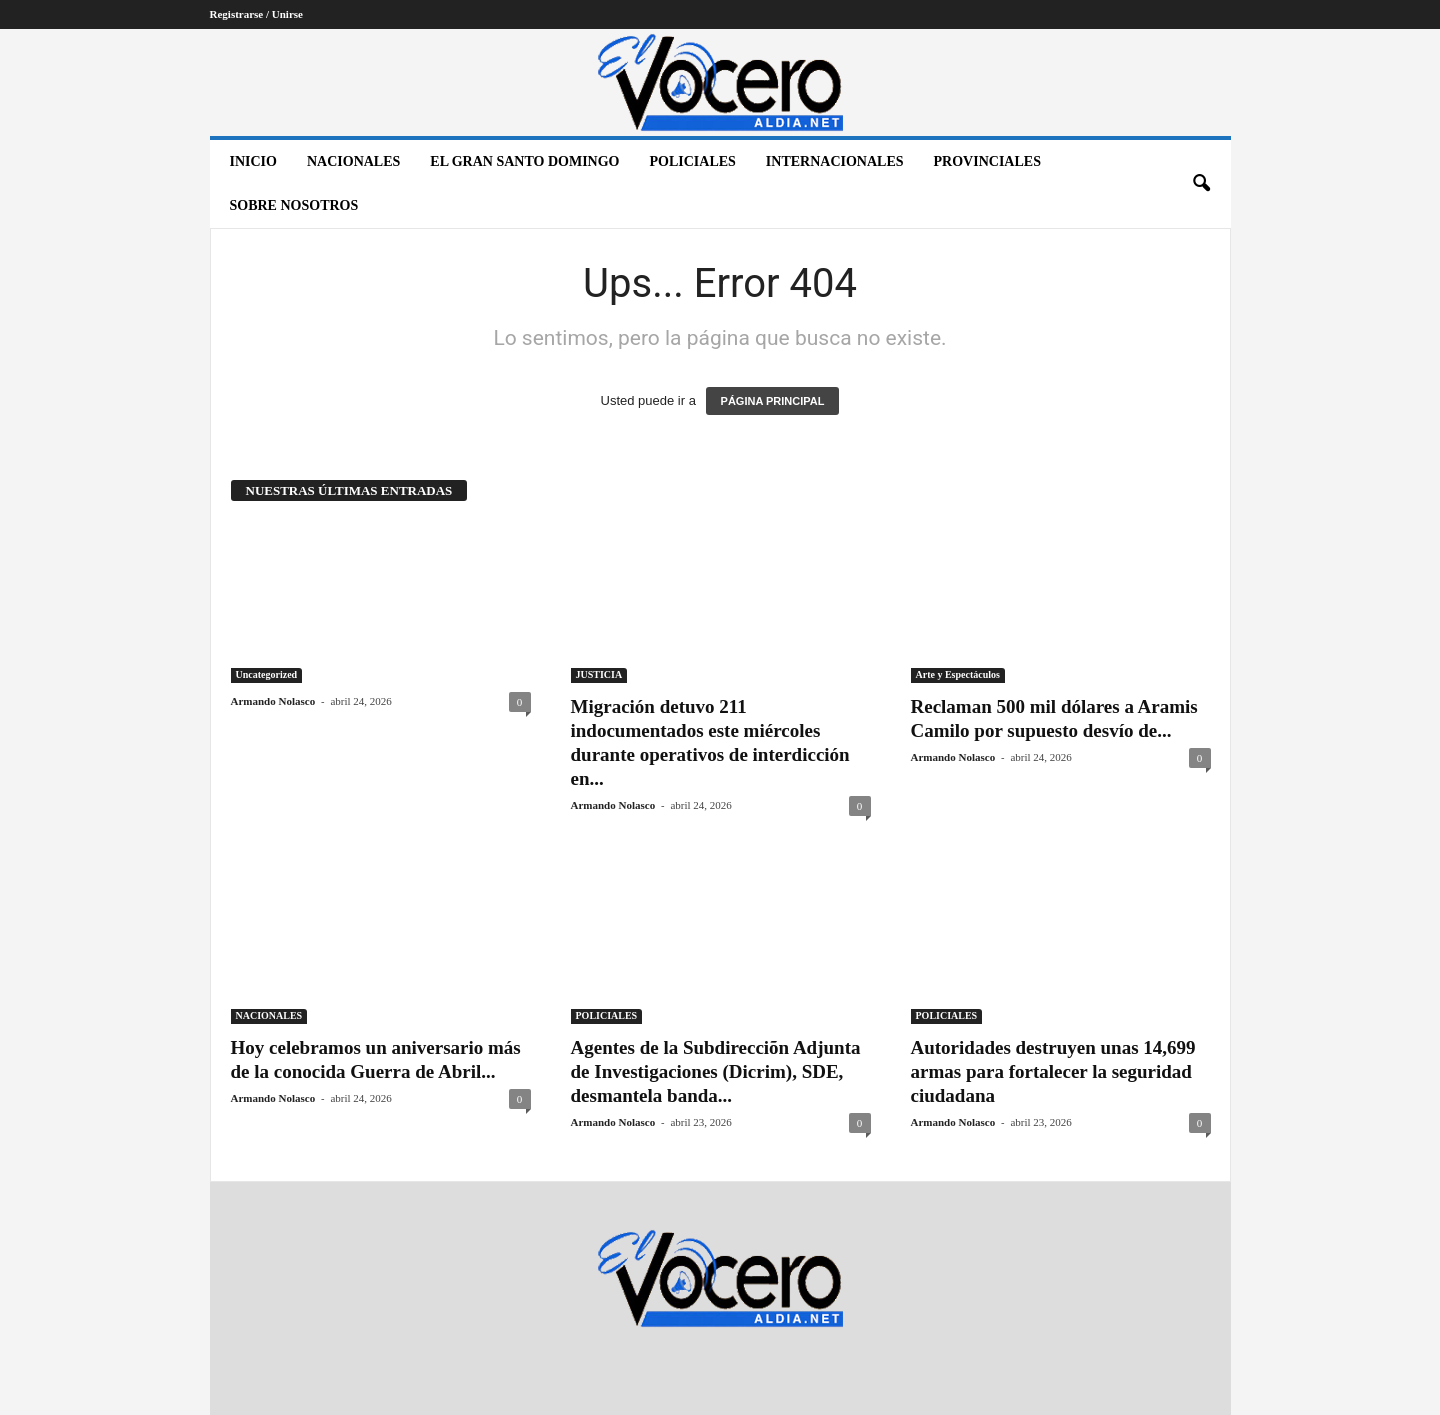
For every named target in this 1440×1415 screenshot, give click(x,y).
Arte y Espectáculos (958, 674)
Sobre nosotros (294, 205)
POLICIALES (693, 161)
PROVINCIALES (987, 161)
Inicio (253, 161)
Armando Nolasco (273, 701)
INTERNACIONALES (835, 161)
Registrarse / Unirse (256, 14)
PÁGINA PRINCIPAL (773, 401)
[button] (1201, 184)
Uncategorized (267, 674)
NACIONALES (353, 161)
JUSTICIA (599, 674)
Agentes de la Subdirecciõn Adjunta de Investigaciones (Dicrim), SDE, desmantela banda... (716, 1071)
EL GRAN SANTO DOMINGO (524, 161)
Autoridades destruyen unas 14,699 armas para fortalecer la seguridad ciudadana (1053, 1071)
